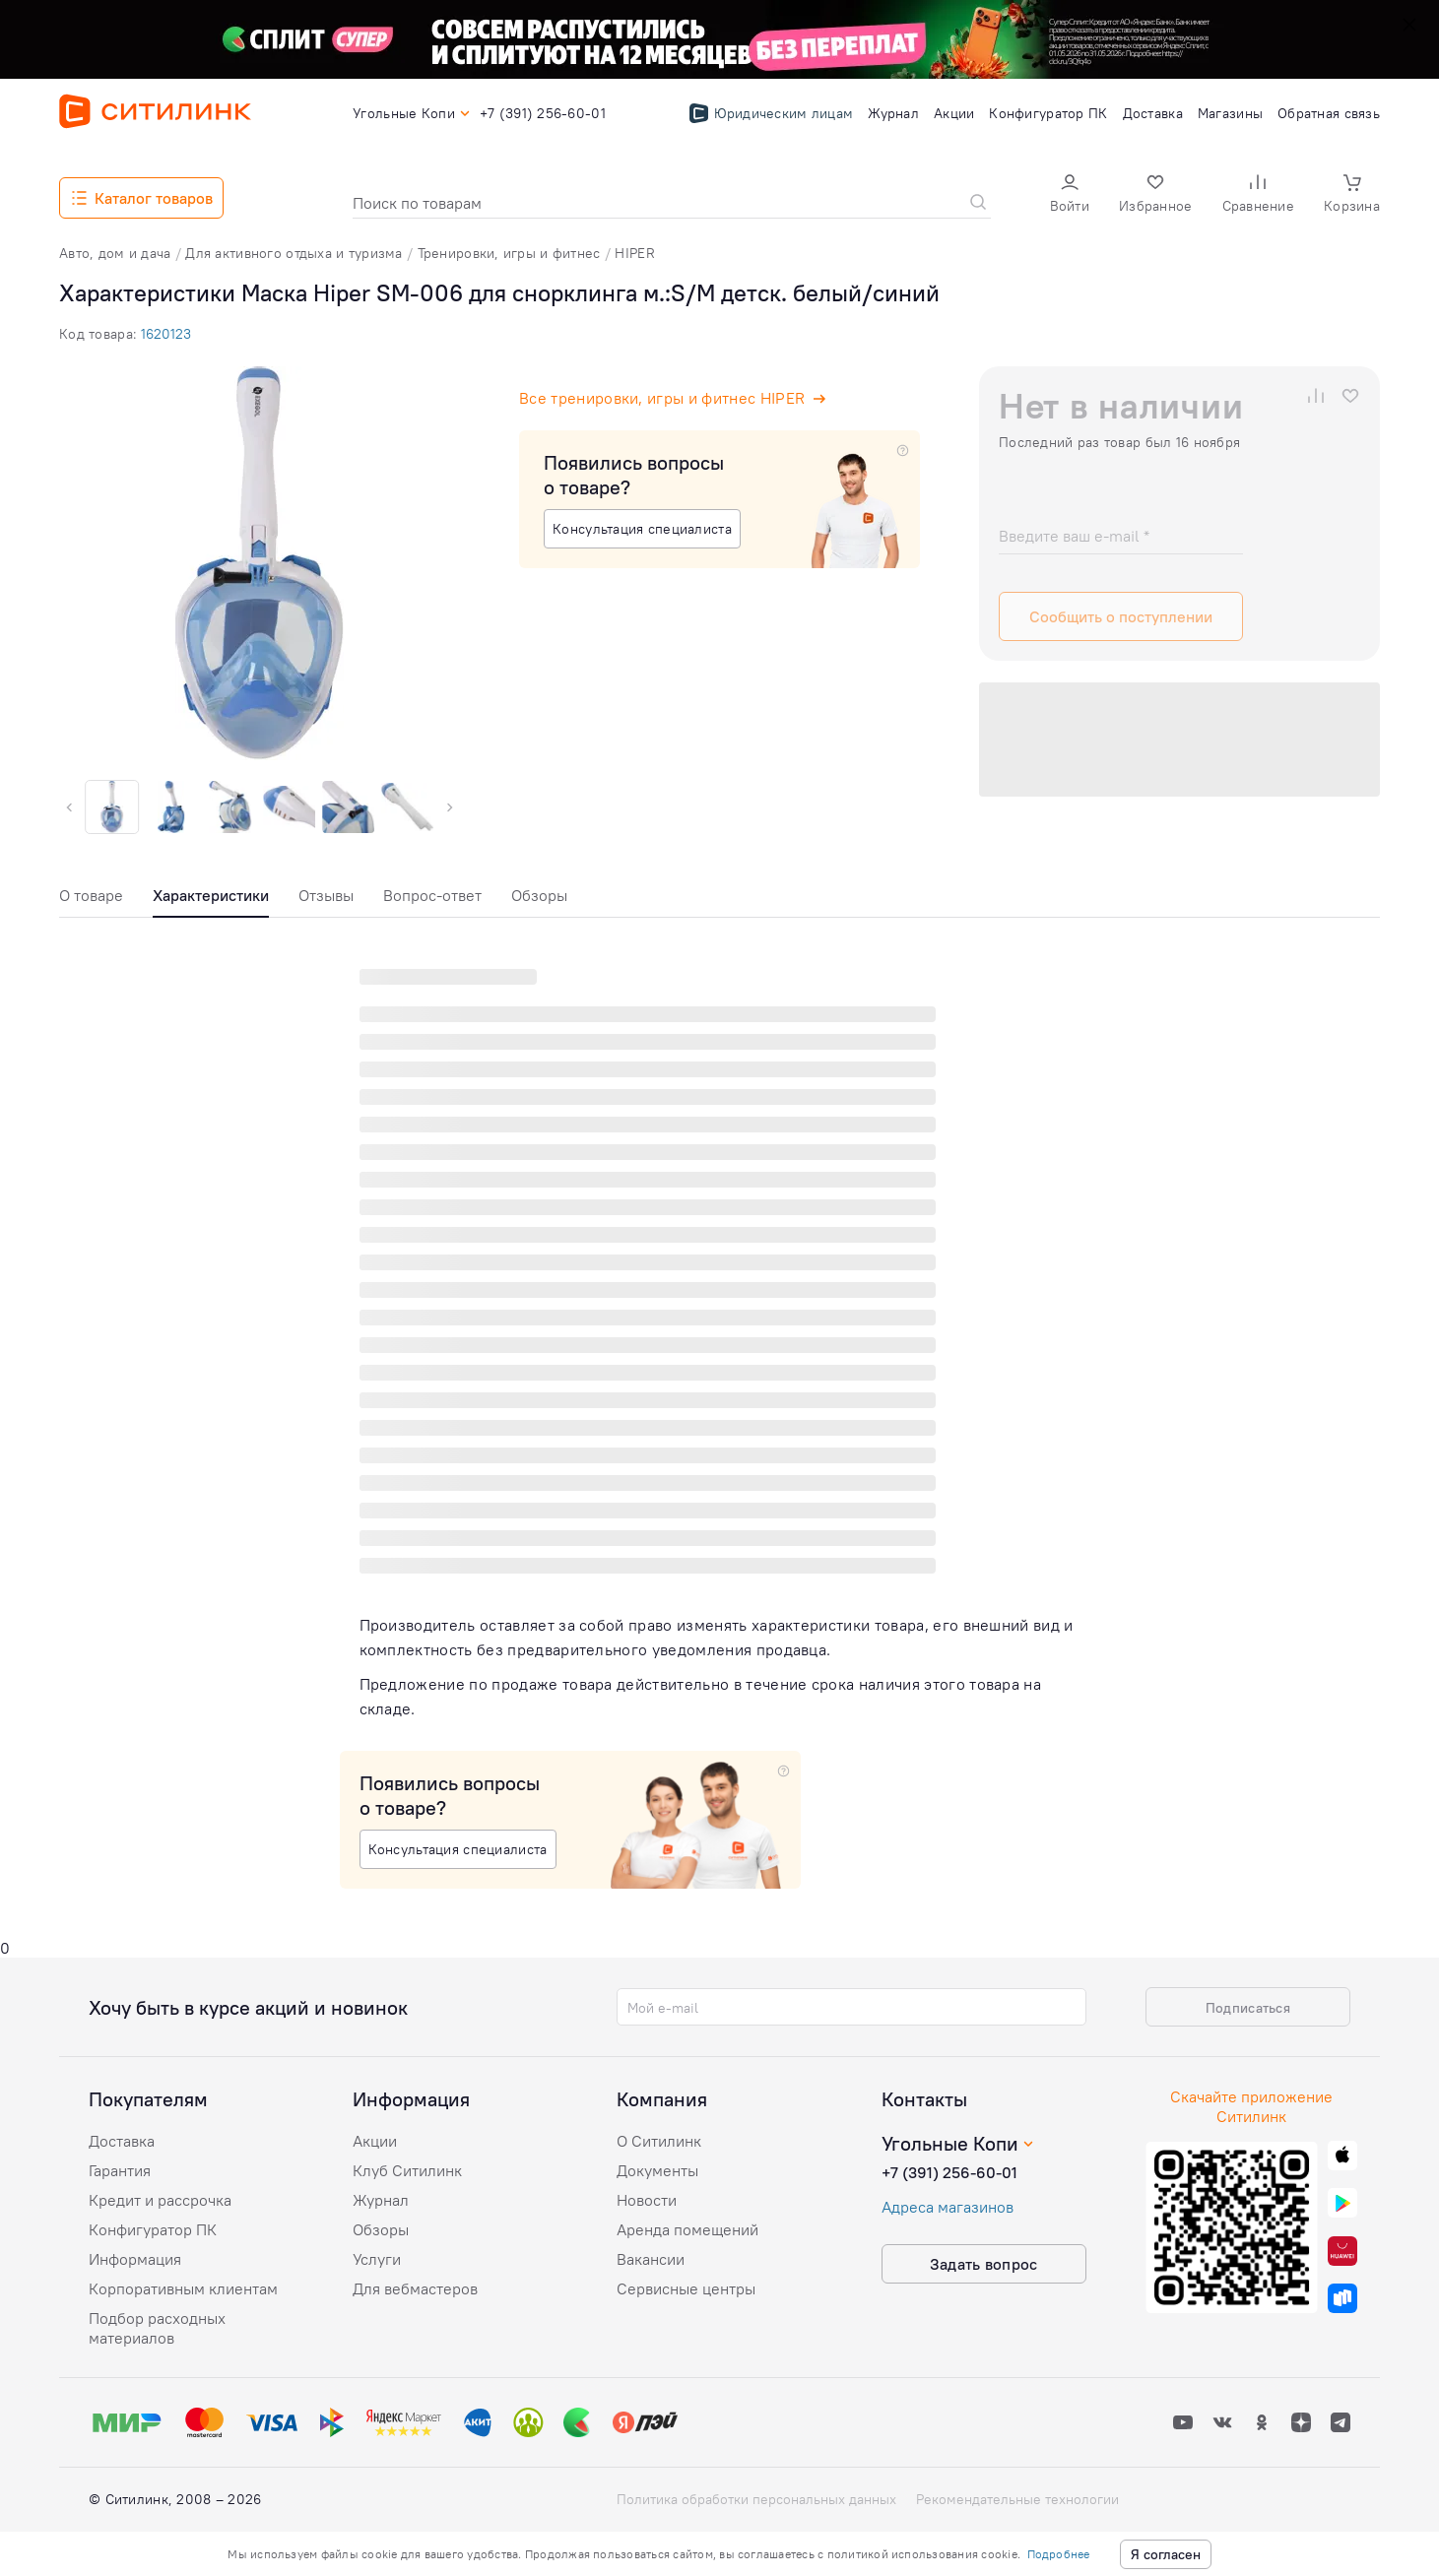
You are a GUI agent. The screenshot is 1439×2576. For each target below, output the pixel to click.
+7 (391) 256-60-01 (949, 2172)
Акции (375, 2141)
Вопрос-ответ (432, 895)
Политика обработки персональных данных (756, 2499)
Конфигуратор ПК (153, 2229)
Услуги (377, 2259)
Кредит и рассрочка (160, 2200)
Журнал (381, 2200)
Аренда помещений (687, 2229)
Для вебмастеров (415, 2288)
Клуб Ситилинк (407, 2170)
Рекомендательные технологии (1017, 2499)
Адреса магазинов (948, 2207)
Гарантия (120, 2170)
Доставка (122, 2141)
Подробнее (1058, 2553)
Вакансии (651, 2259)
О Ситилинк (659, 2141)
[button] (1069, 195)
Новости (647, 2200)
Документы (657, 2170)
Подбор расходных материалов (157, 2328)
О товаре (91, 895)
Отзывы (326, 895)
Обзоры (539, 895)
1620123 (166, 334)
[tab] (91, 900)
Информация (135, 2259)
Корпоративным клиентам (183, 2288)
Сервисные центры (686, 2288)
